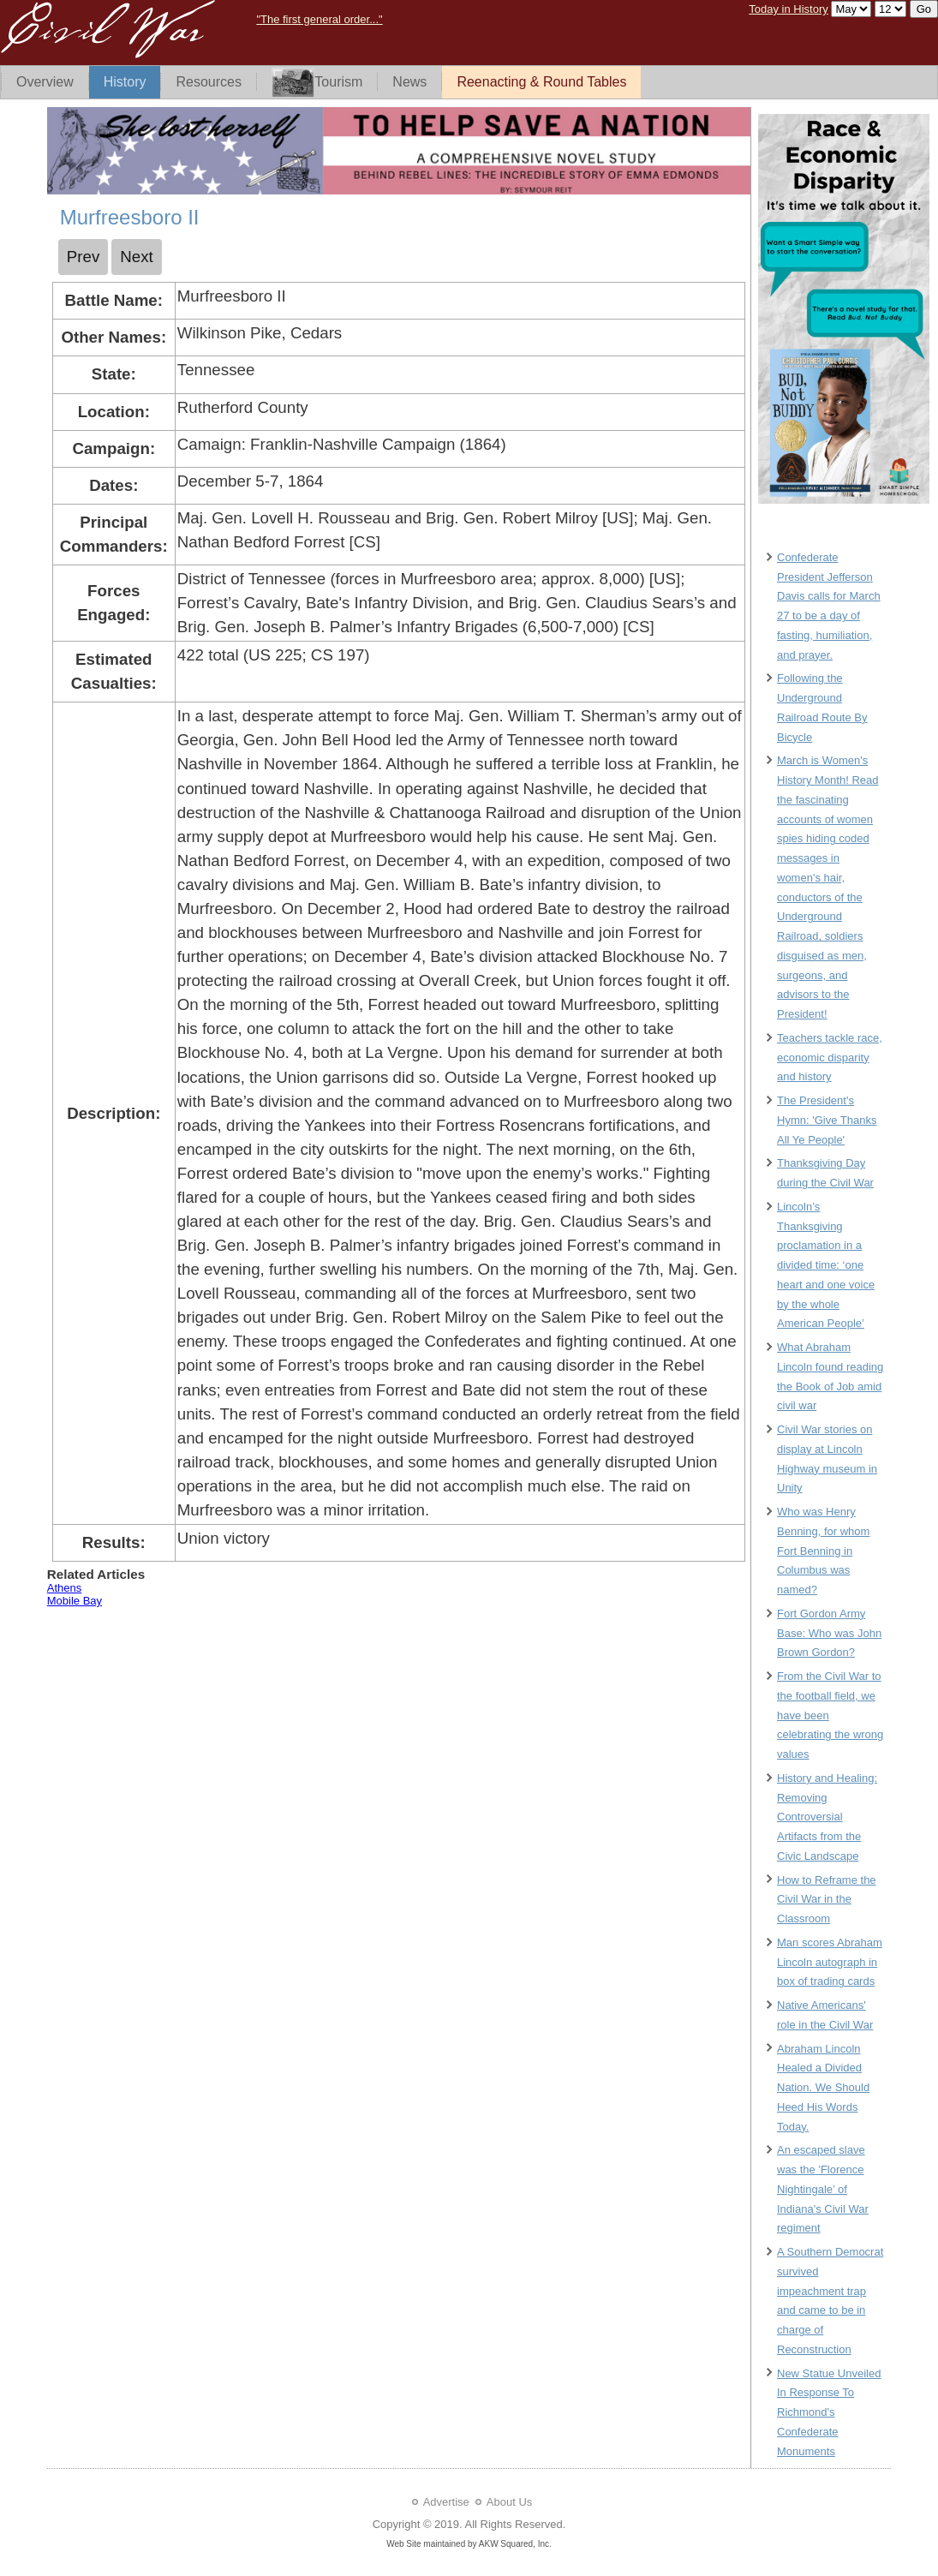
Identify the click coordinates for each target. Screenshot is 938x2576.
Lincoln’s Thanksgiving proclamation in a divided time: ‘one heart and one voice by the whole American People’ (826, 1265)
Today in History (788, 9)
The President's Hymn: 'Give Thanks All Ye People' (826, 1120)
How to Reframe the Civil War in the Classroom (826, 1900)
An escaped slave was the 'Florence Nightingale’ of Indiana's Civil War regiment (823, 2188)
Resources (208, 82)
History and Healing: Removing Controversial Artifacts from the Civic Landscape (827, 1817)
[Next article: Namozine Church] (136, 257)
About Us (509, 2501)
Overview (45, 82)
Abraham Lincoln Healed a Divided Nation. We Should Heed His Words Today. (823, 2087)
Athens (64, 1587)
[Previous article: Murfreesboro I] (83, 257)
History (125, 82)
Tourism (317, 83)
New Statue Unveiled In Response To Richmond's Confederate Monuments (829, 2412)
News (409, 82)
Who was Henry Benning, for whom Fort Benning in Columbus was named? (823, 1550)
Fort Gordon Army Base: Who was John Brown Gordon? (829, 1633)
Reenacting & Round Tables (541, 82)
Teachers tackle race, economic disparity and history (829, 1057)
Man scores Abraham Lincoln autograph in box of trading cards (829, 1962)
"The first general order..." (319, 19)
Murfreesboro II (130, 217)
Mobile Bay (74, 1600)
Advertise (446, 2501)
